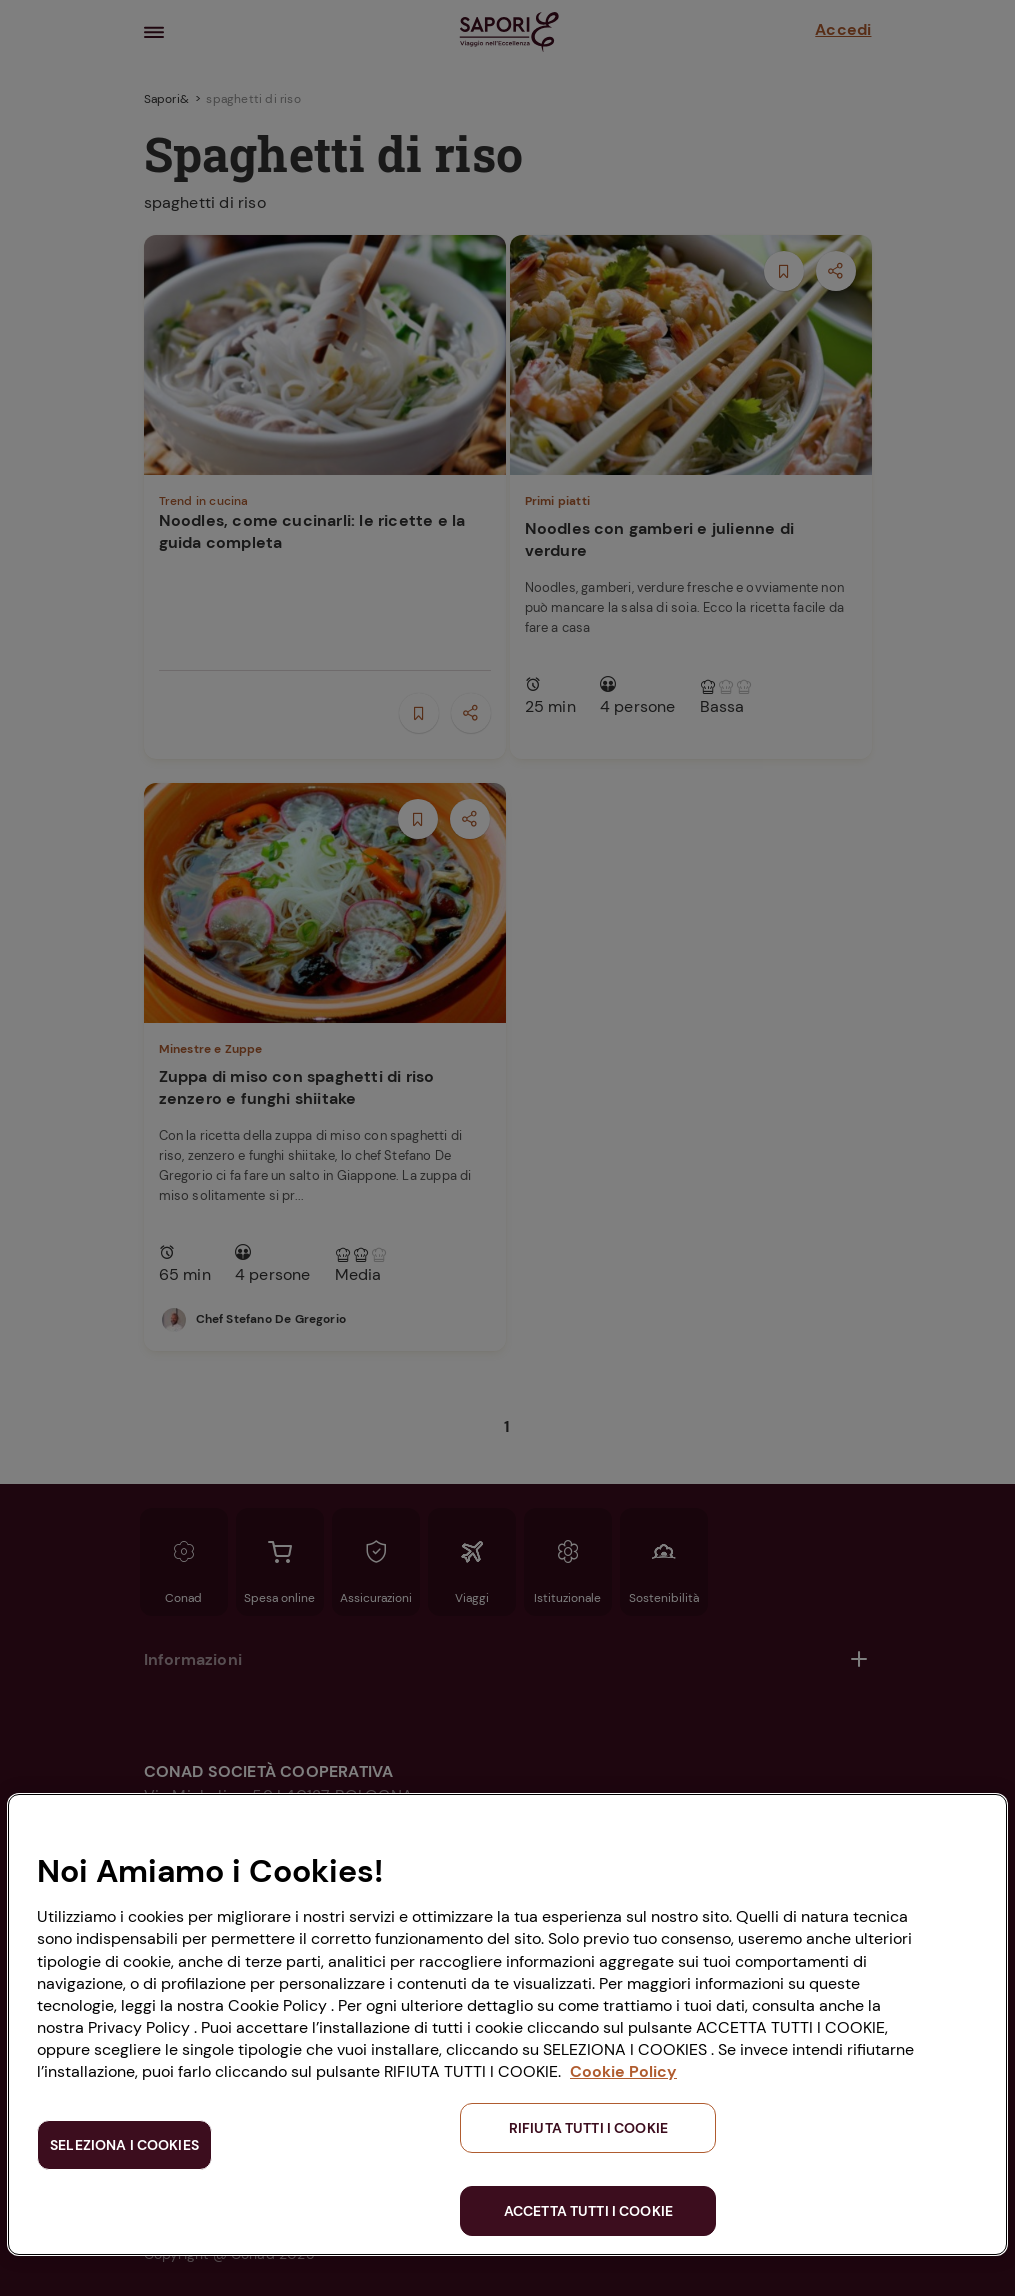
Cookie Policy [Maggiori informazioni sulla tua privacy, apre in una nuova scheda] (623, 2071)
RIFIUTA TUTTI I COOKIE (588, 2128)
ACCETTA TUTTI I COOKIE (588, 2211)
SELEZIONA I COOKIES (124, 2145)
